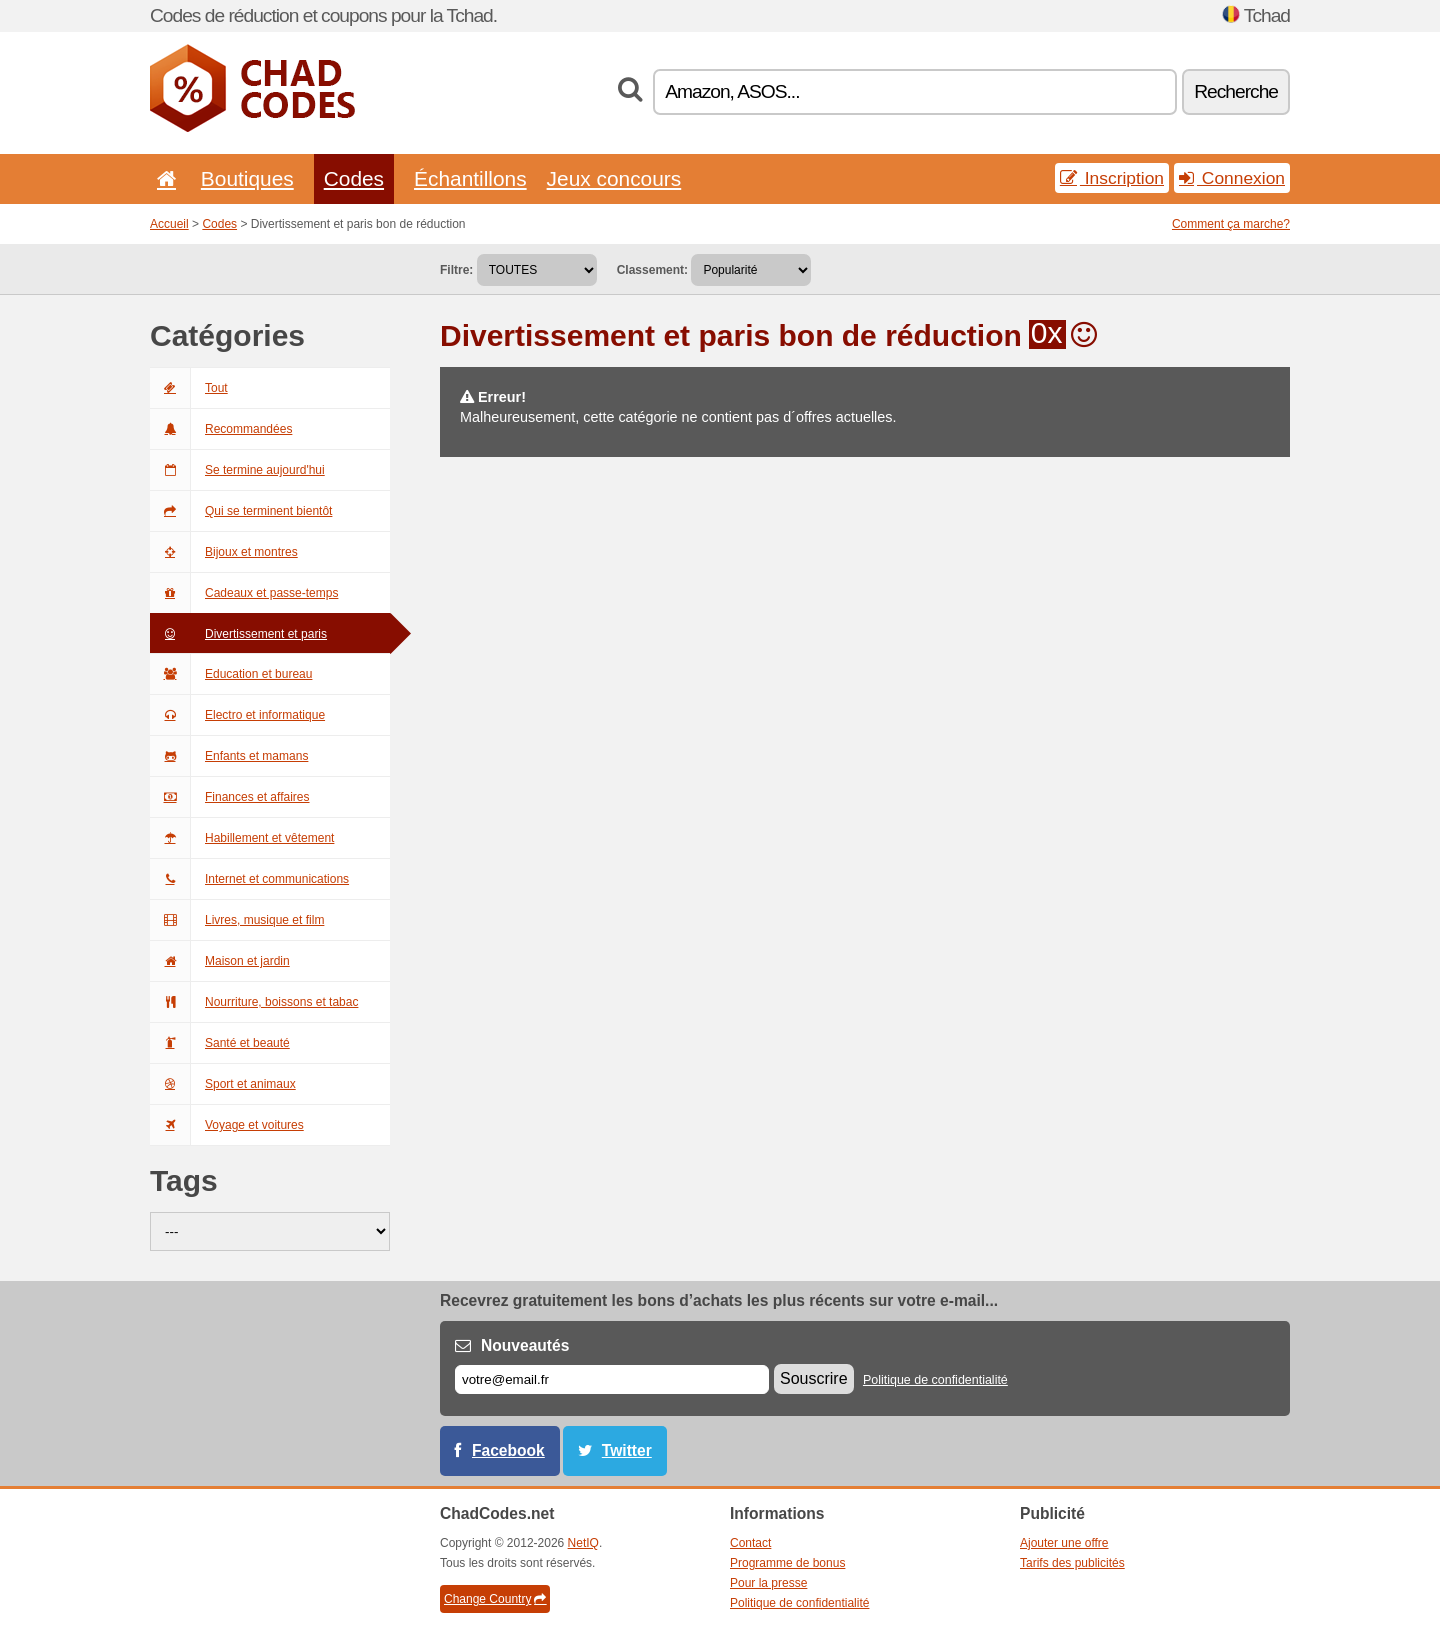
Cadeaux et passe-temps (244, 593)
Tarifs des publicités (1072, 1563)
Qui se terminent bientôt (241, 511)
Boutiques (247, 178)
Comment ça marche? (1231, 224)
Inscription (1112, 178)
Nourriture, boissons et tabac (254, 1002)
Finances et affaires (230, 797)
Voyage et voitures (227, 1125)
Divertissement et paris (238, 634)
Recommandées (221, 429)
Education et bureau (231, 674)
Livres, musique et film (237, 920)
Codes (354, 178)
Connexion (1232, 178)
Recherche (1236, 91)
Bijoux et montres (224, 552)
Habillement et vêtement (242, 838)
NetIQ (583, 1543)
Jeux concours (614, 178)
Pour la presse (768, 1583)
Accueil (169, 224)
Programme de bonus (787, 1563)
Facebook (508, 1450)
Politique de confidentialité (935, 1380)
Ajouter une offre (1064, 1543)
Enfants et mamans (229, 756)
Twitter (627, 1450)
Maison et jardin (220, 961)
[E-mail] (612, 1379)
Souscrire (814, 1378)
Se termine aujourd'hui (237, 470)
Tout (189, 388)
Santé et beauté (220, 1043)
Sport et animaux (223, 1084)
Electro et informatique (237, 715)
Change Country (495, 1599)
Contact (750, 1543)
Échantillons (470, 178)
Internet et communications (249, 879)
